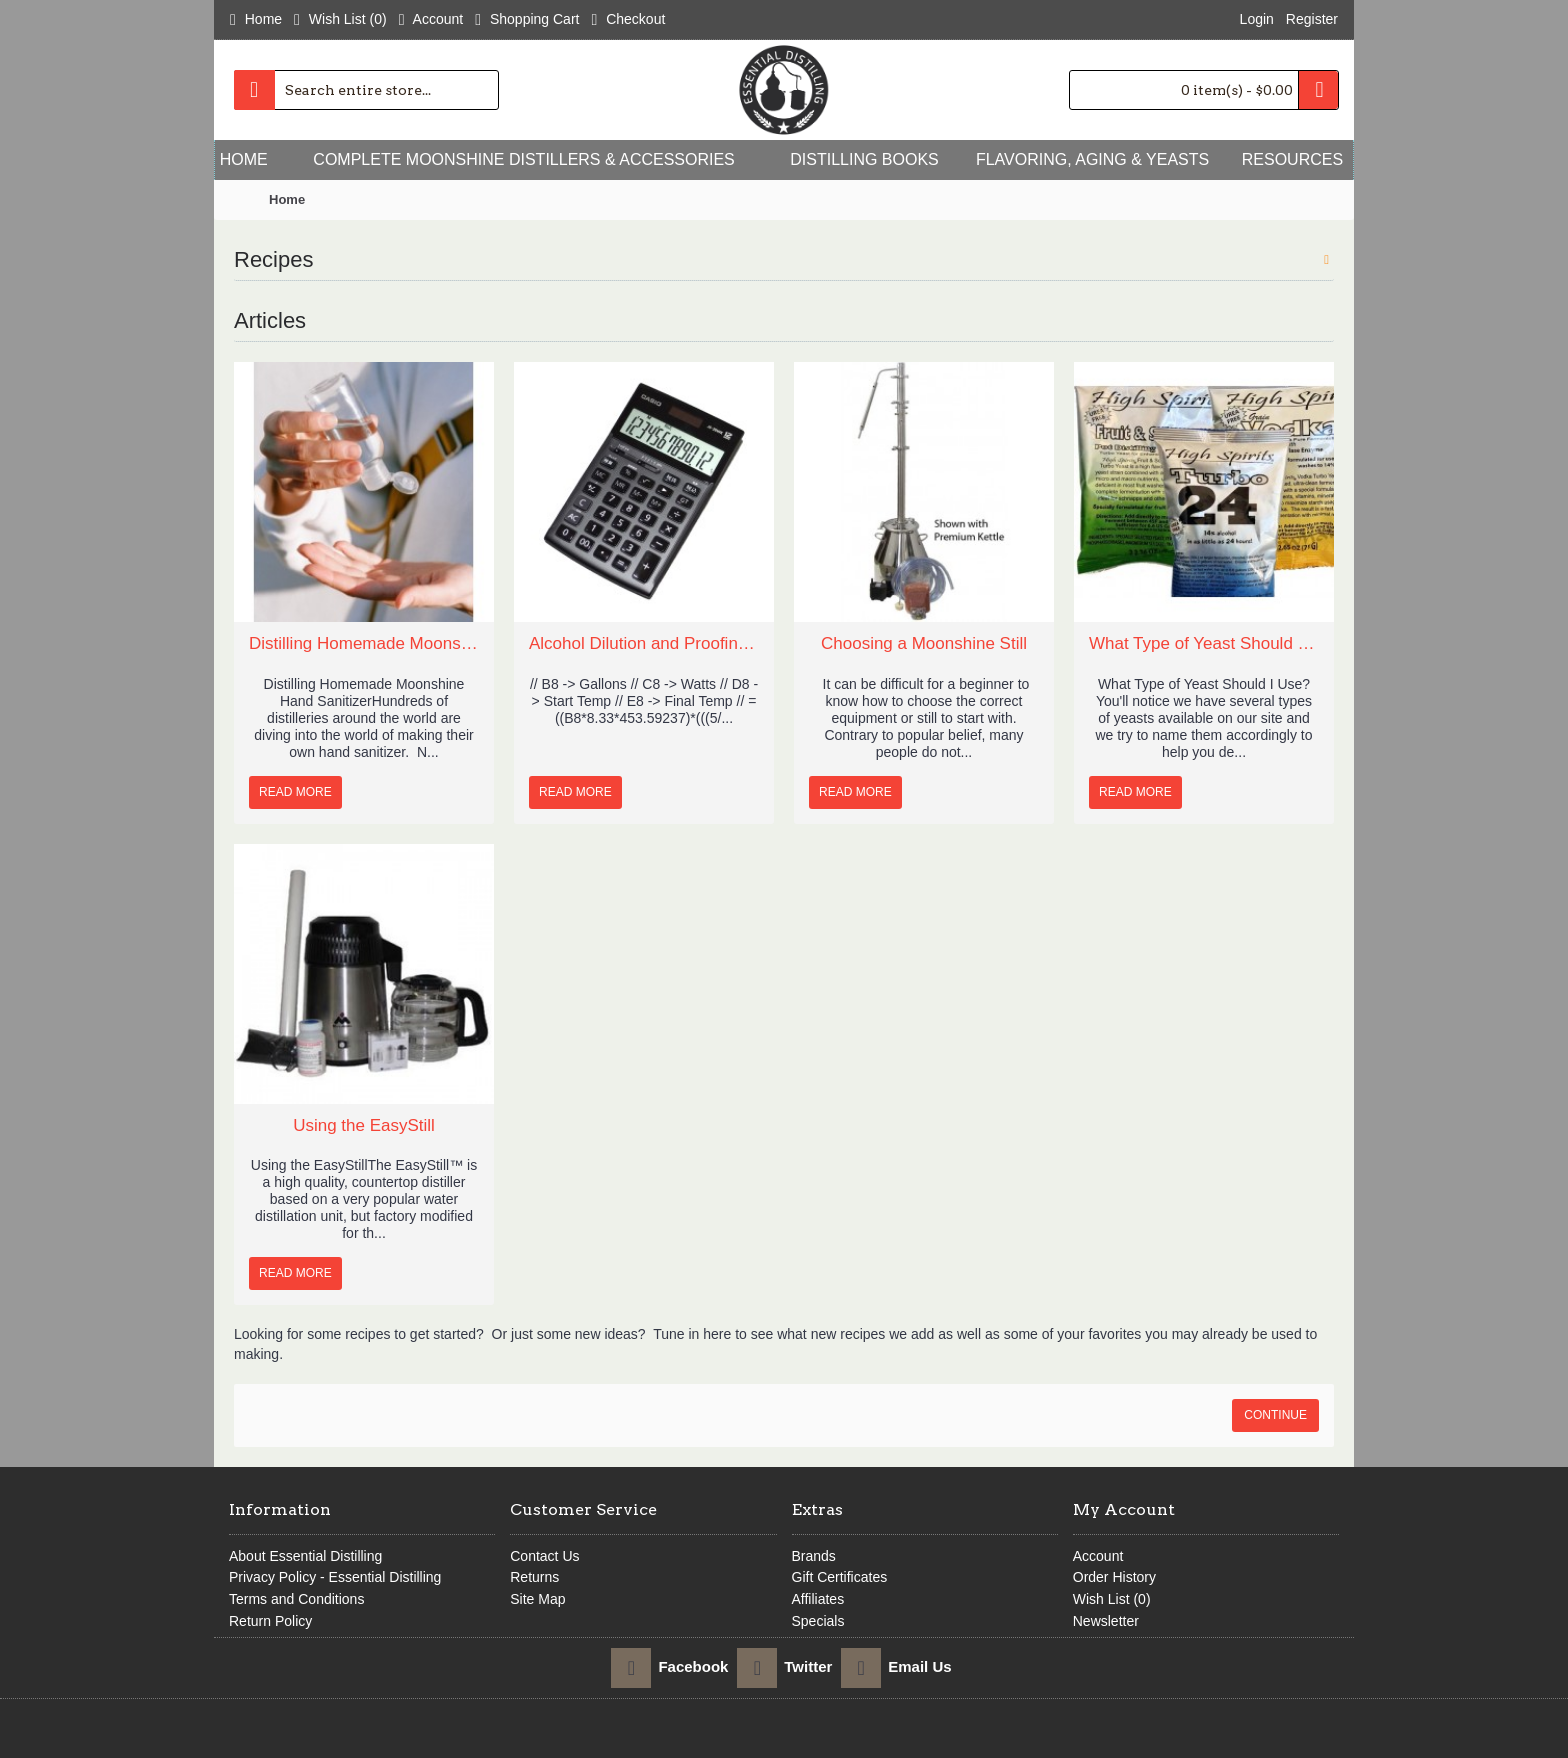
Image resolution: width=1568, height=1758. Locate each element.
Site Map (537, 1599)
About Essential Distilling (305, 1556)
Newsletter (1106, 1621)
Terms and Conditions (296, 1599)
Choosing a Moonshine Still (924, 643)
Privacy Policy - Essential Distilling (335, 1577)
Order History (1114, 1577)
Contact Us (544, 1556)
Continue (1275, 1415)
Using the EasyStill (364, 1125)
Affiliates (818, 1599)
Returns (534, 1577)
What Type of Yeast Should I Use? (1204, 643)
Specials (818, 1621)
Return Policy (270, 1621)
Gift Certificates (840, 1577)
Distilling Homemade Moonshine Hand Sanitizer (364, 643)
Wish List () (1112, 1599)
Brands (814, 1556)
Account (1098, 1556)
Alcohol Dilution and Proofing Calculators (644, 643)
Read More (295, 792)
